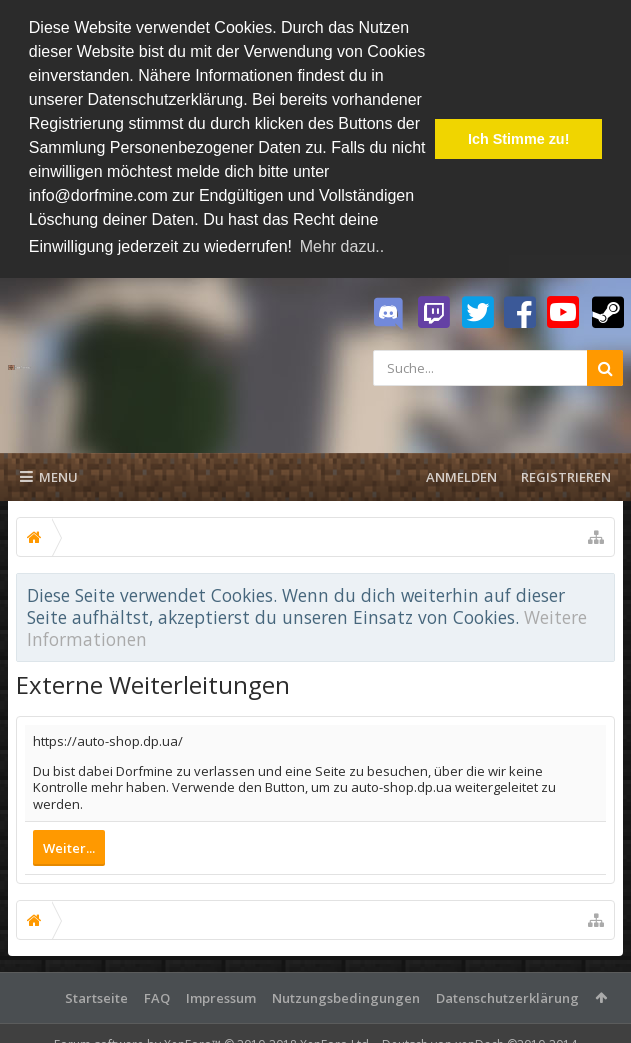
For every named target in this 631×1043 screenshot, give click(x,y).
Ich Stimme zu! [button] (519, 139)
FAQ (157, 998)
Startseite (96, 998)
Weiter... (69, 848)
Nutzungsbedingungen (346, 998)
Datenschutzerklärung (507, 998)
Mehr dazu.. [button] (342, 246)
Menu (49, 477)
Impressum (221, 998)
